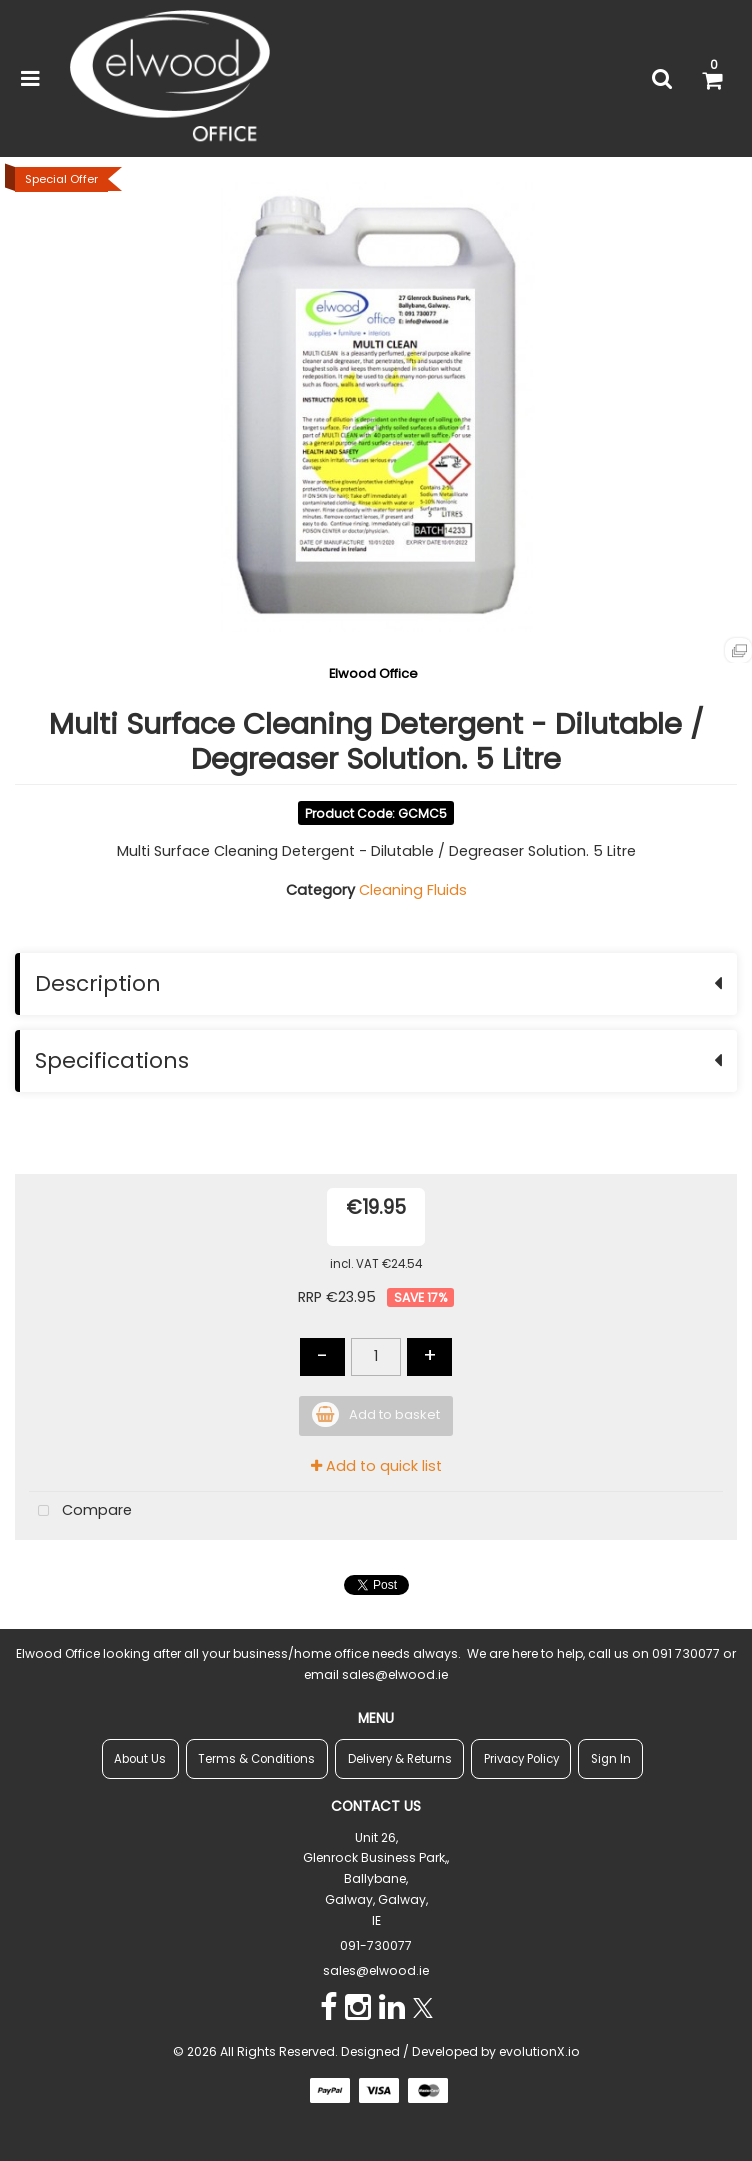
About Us (140, 1759)
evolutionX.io (539, 2051)
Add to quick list (376, 1466)
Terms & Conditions (256, 1759)
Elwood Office (373, 673)
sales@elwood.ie (376, 1970)
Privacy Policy (521, 1759)
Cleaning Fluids (413, 890)
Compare (80, 1511)
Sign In (611, 1759)
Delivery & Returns (400, 1759)
